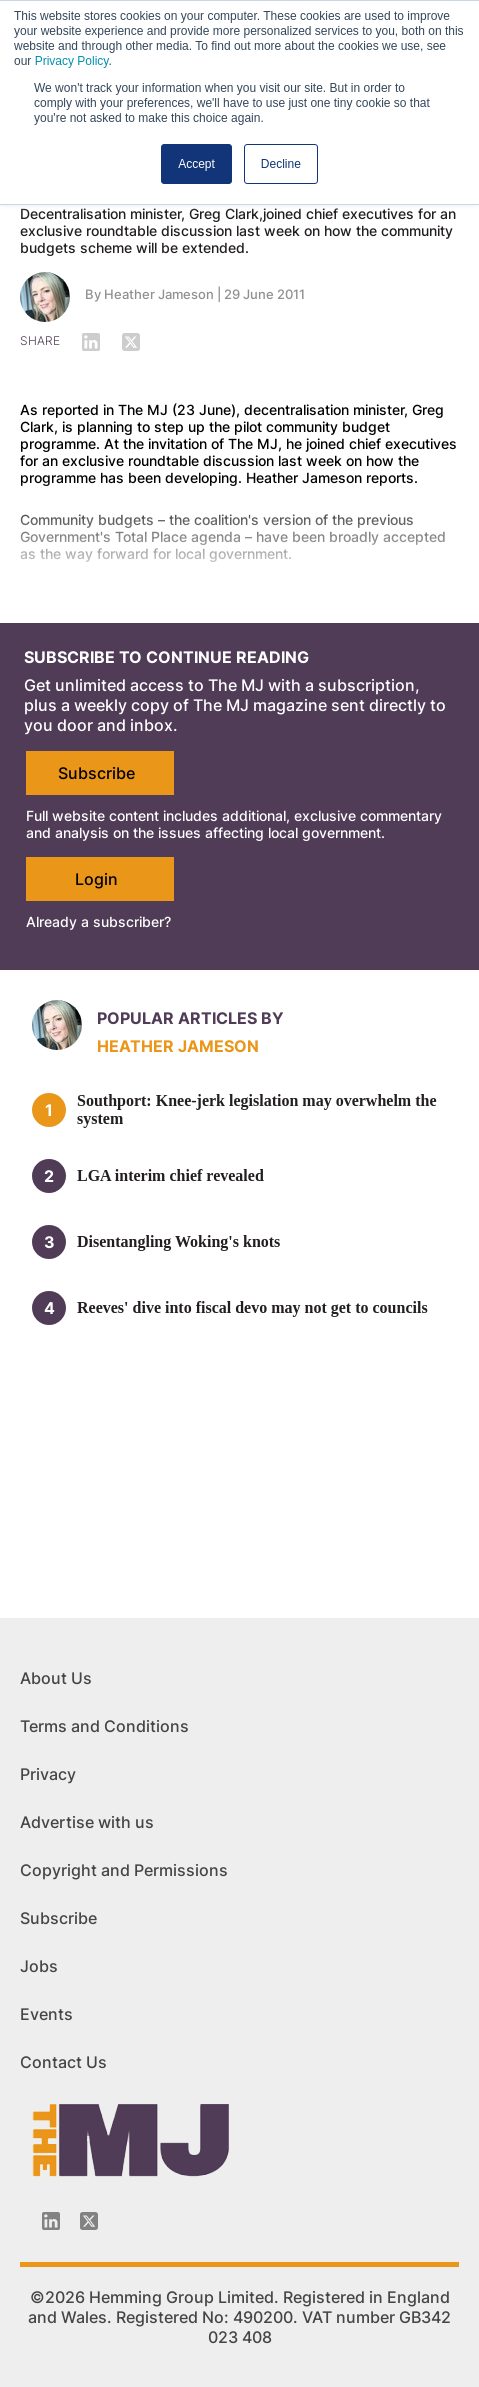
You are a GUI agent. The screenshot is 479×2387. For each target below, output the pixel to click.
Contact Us (63, 2062)
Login (96, 879)
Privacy (48, 1774)
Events (46, 2014)
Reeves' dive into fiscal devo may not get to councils (252, 1307)
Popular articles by (190, 1018)
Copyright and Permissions (124, 1870)
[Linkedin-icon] (51, 2221)
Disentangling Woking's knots (178, 1241)
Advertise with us (87, 1822)
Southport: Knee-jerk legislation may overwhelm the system (257, 1109)
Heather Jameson (159, 294)
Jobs (39, 1966)
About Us (56, 1678)
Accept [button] (196, 164)
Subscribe (96, 773)
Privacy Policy (72, 61)
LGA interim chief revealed (170, 1175)
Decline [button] (281, 164)
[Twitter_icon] (89, 2221)
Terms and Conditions (104, 1726)
